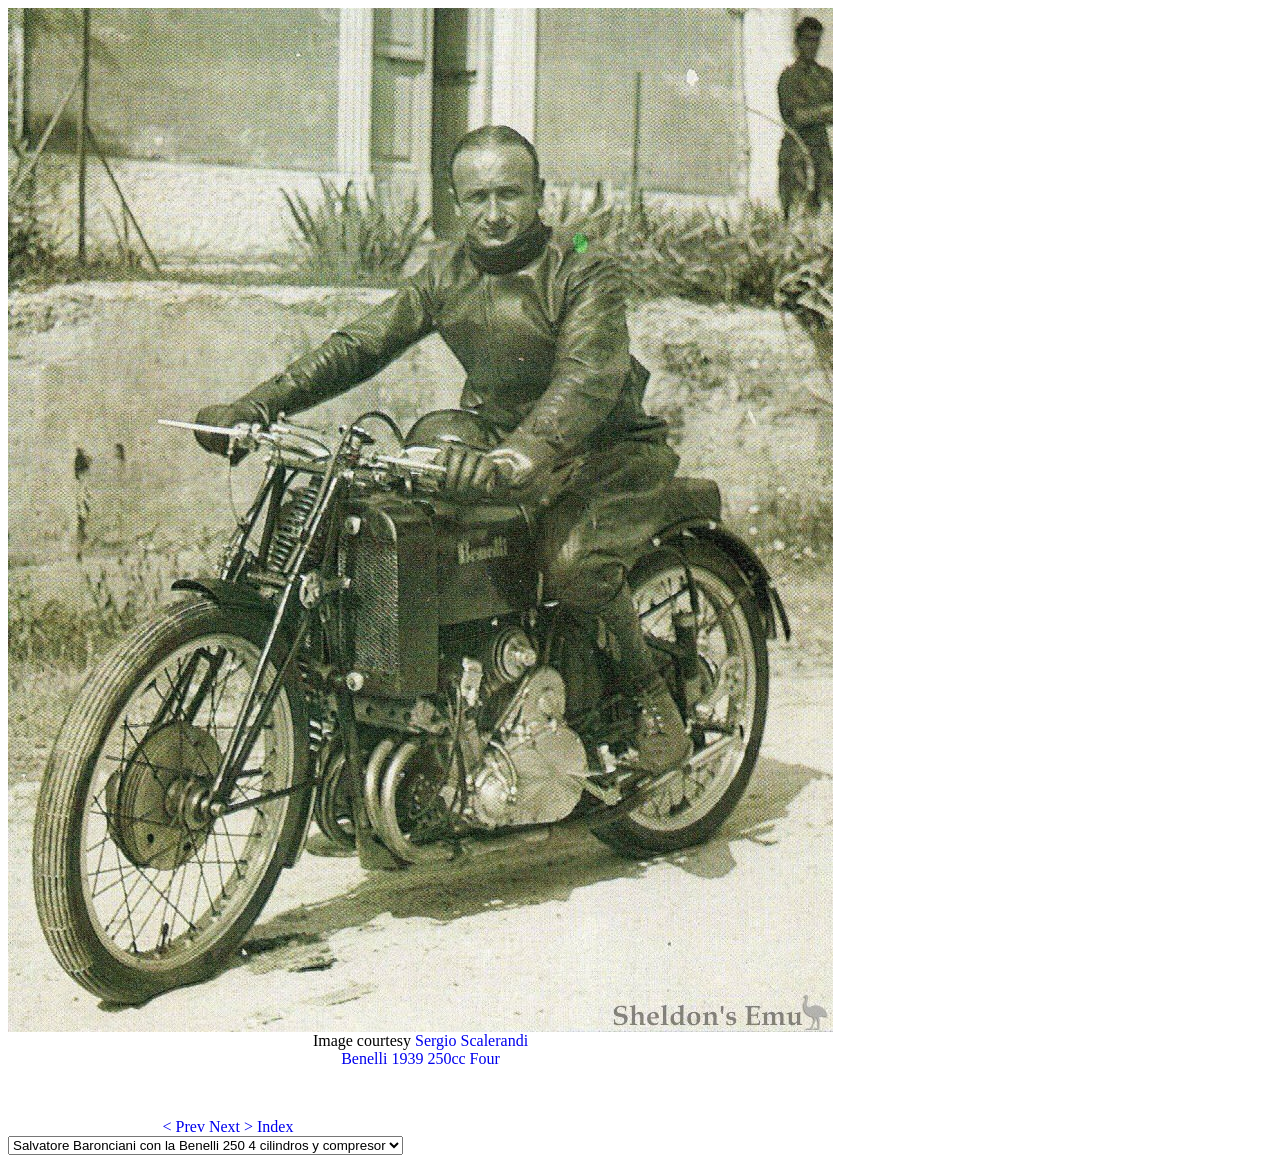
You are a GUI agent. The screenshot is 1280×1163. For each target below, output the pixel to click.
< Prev (184, 1126)
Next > (231, 1126)
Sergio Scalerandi (471, 1040)
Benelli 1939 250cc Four (420, 1058)
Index (275, 1126)
